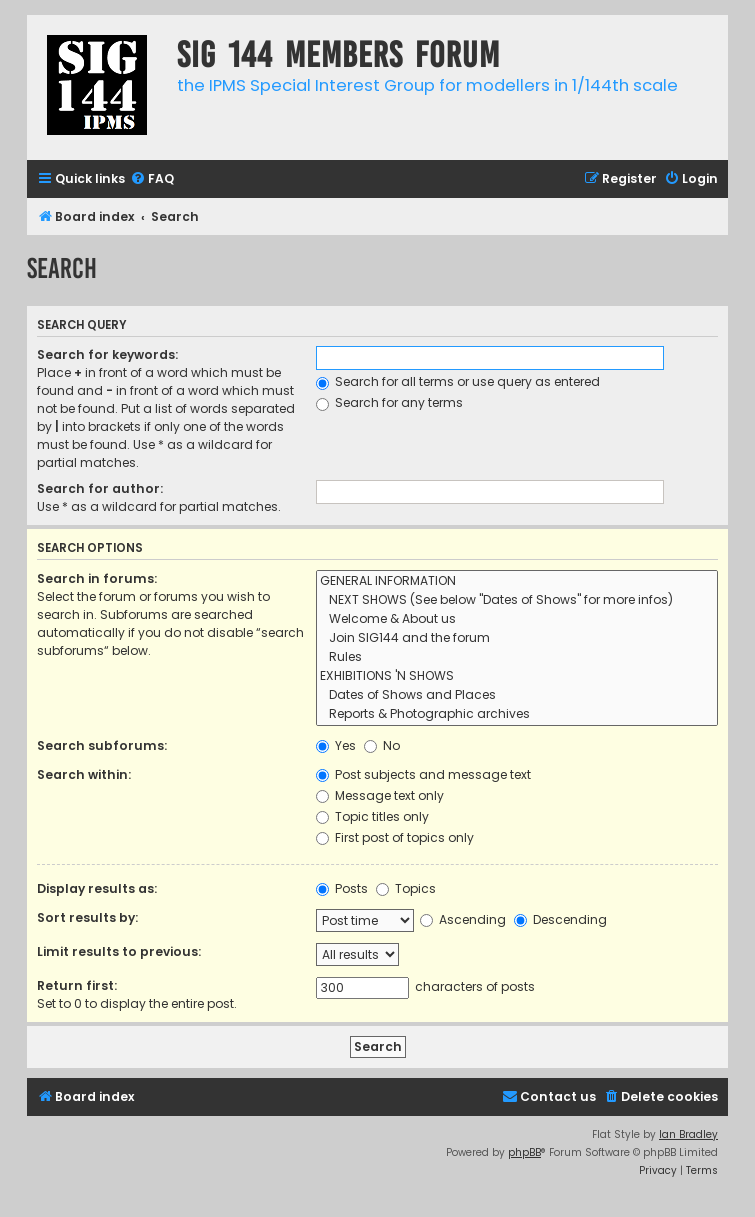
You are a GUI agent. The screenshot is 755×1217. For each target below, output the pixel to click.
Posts (342, 888)
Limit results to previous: (119, 951)
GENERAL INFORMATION (517, 581)
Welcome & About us (517, 619)
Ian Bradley (688, 1134)
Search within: (84, 774)
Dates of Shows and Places (517, 695)
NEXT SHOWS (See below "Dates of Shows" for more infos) (517, 600)
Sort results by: (87, 917)
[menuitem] (152, 179)
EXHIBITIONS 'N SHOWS (517, 676)
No (382, 745)
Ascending (463, 919)
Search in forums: (97, 578)
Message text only (380, 795)
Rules (517, 657)
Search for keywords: (107, 354)
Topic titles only (372, 816)
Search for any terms (389, 402)
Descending (560, 919)
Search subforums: (102, 745)
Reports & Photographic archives (517, 714)
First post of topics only (395, 837)
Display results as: (97, 888)
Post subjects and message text (423, 774)
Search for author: (100, 488)
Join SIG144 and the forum (517, 638)
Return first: (77, 985)
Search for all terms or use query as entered (458, 381)
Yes (336, 745)
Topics (406, 888)
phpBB (524, 1152)
